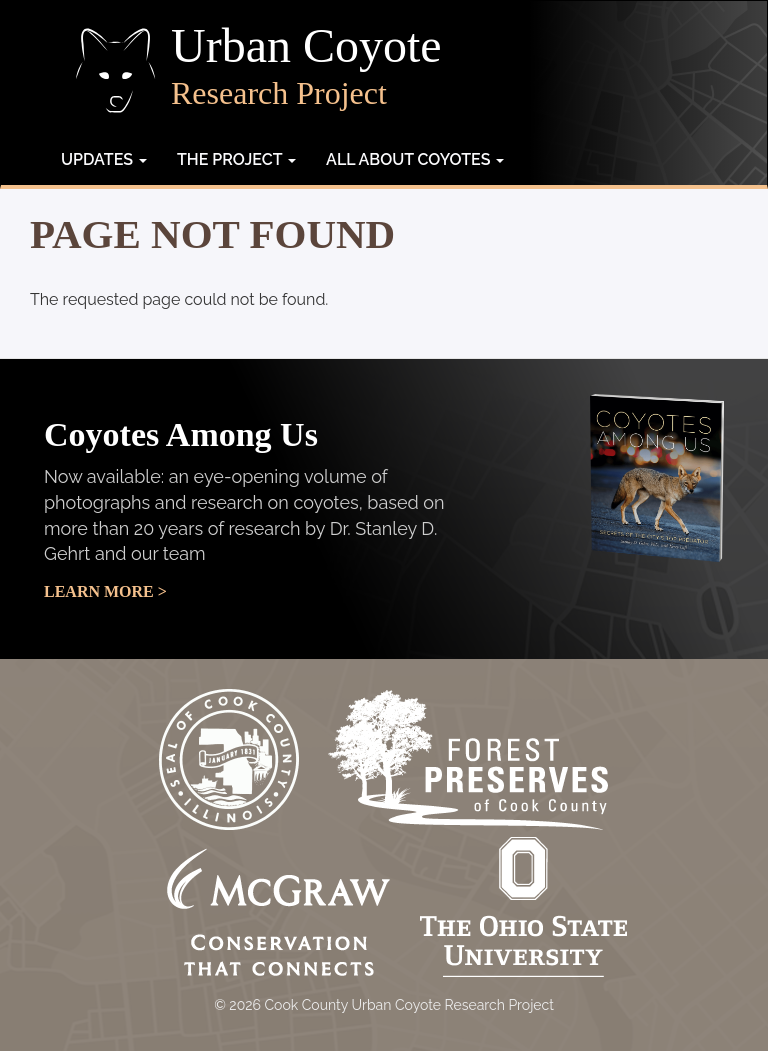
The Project (236, 159)
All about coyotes (415, 159)
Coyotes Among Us (181, 434)
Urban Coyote (306, 46)
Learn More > (105, 591)
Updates (104, 159)
